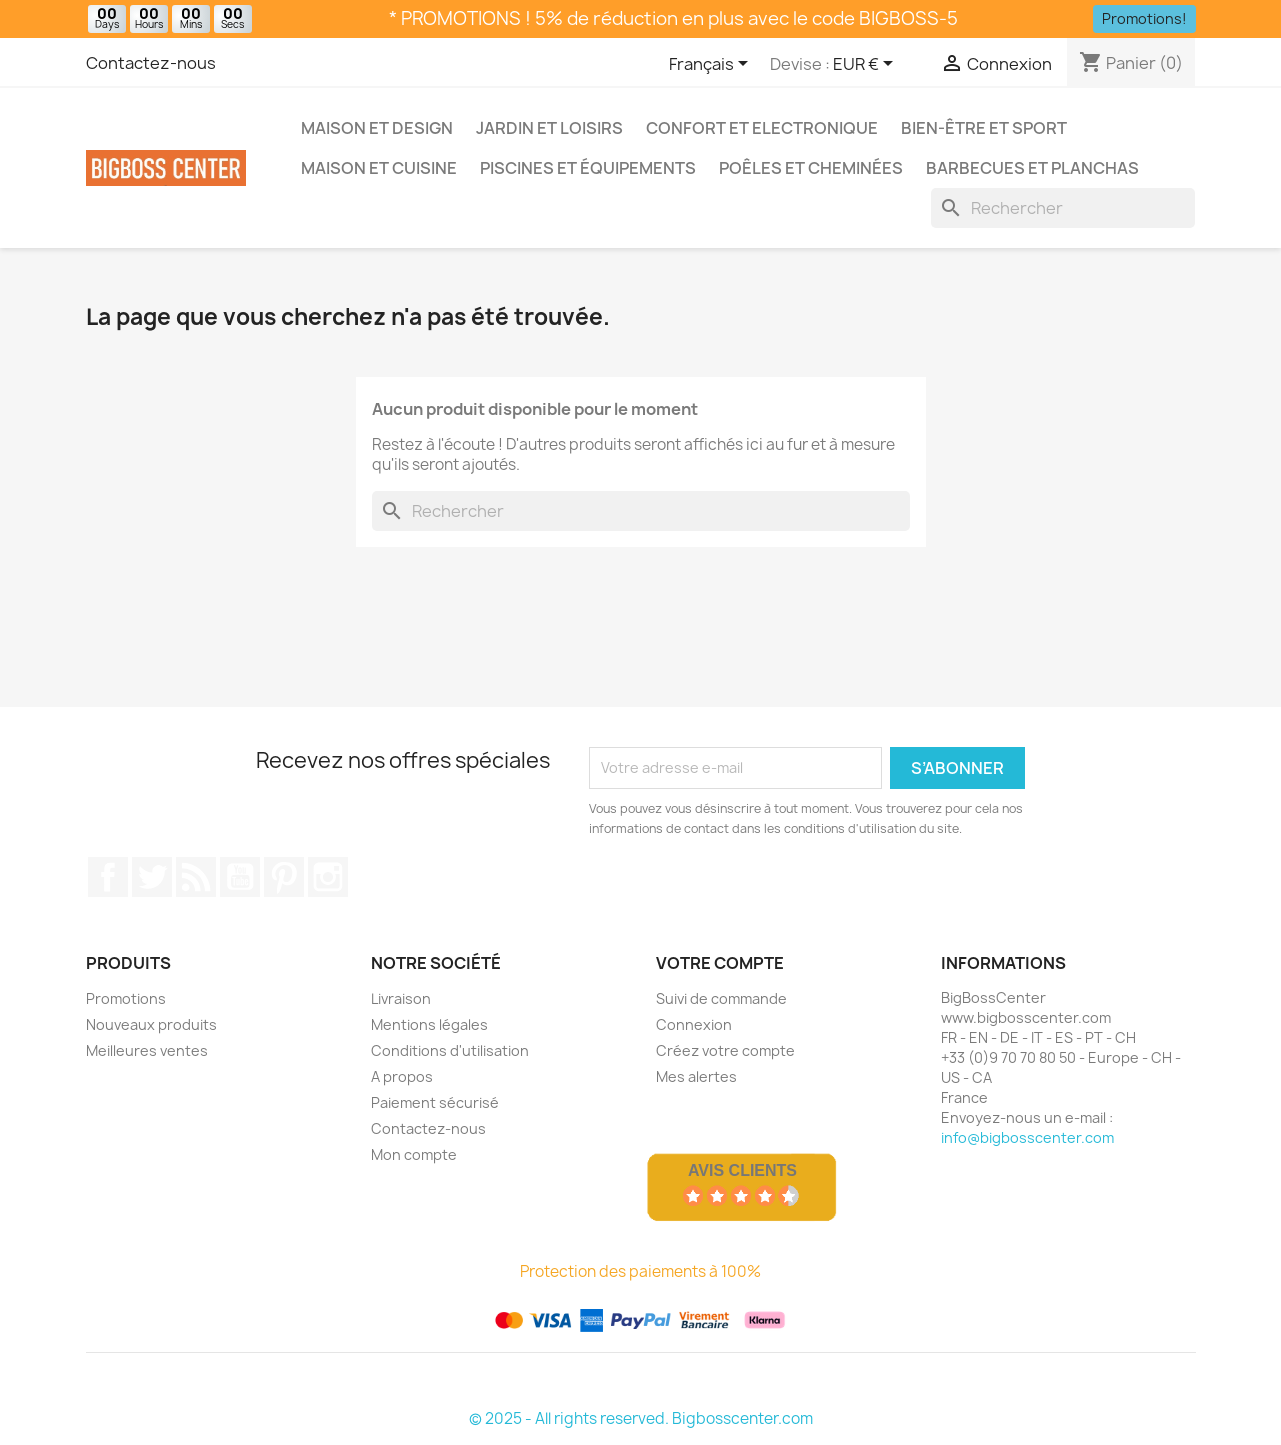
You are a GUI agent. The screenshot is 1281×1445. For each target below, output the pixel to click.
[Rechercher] (1063, 208)
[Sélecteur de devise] (866, 65)
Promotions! (1144, 18)
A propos (402, 1076)
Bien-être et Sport (984, 128)
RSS (196, 877)
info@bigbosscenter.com (1027, 1137)
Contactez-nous (151, 63)
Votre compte (720, 963)
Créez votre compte (725, 1050)
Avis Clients (742, 1170)
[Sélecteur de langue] (712, 65)
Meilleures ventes (147, 1050)
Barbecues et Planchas (1032, 168)
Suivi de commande (721, 998)
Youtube (240, 877)
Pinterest (284, 877)
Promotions (126, 998)
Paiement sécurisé (435, 1102)
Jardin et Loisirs (549, 128)
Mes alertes (696, 1076)
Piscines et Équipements (588, 168)
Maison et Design (377, 128)
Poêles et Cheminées (811, 168)
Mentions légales (429, 1024)
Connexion (694, 1024)
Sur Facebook (108, 877)
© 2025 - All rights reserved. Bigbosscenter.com (641, 1418)
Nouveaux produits (151, 1024)
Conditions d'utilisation (450, 1050)
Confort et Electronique (762, 128)
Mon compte (414, 1154)
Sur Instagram (328, 877)
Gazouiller (152, 877)
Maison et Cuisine (379, 168)
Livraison (401, 998)
